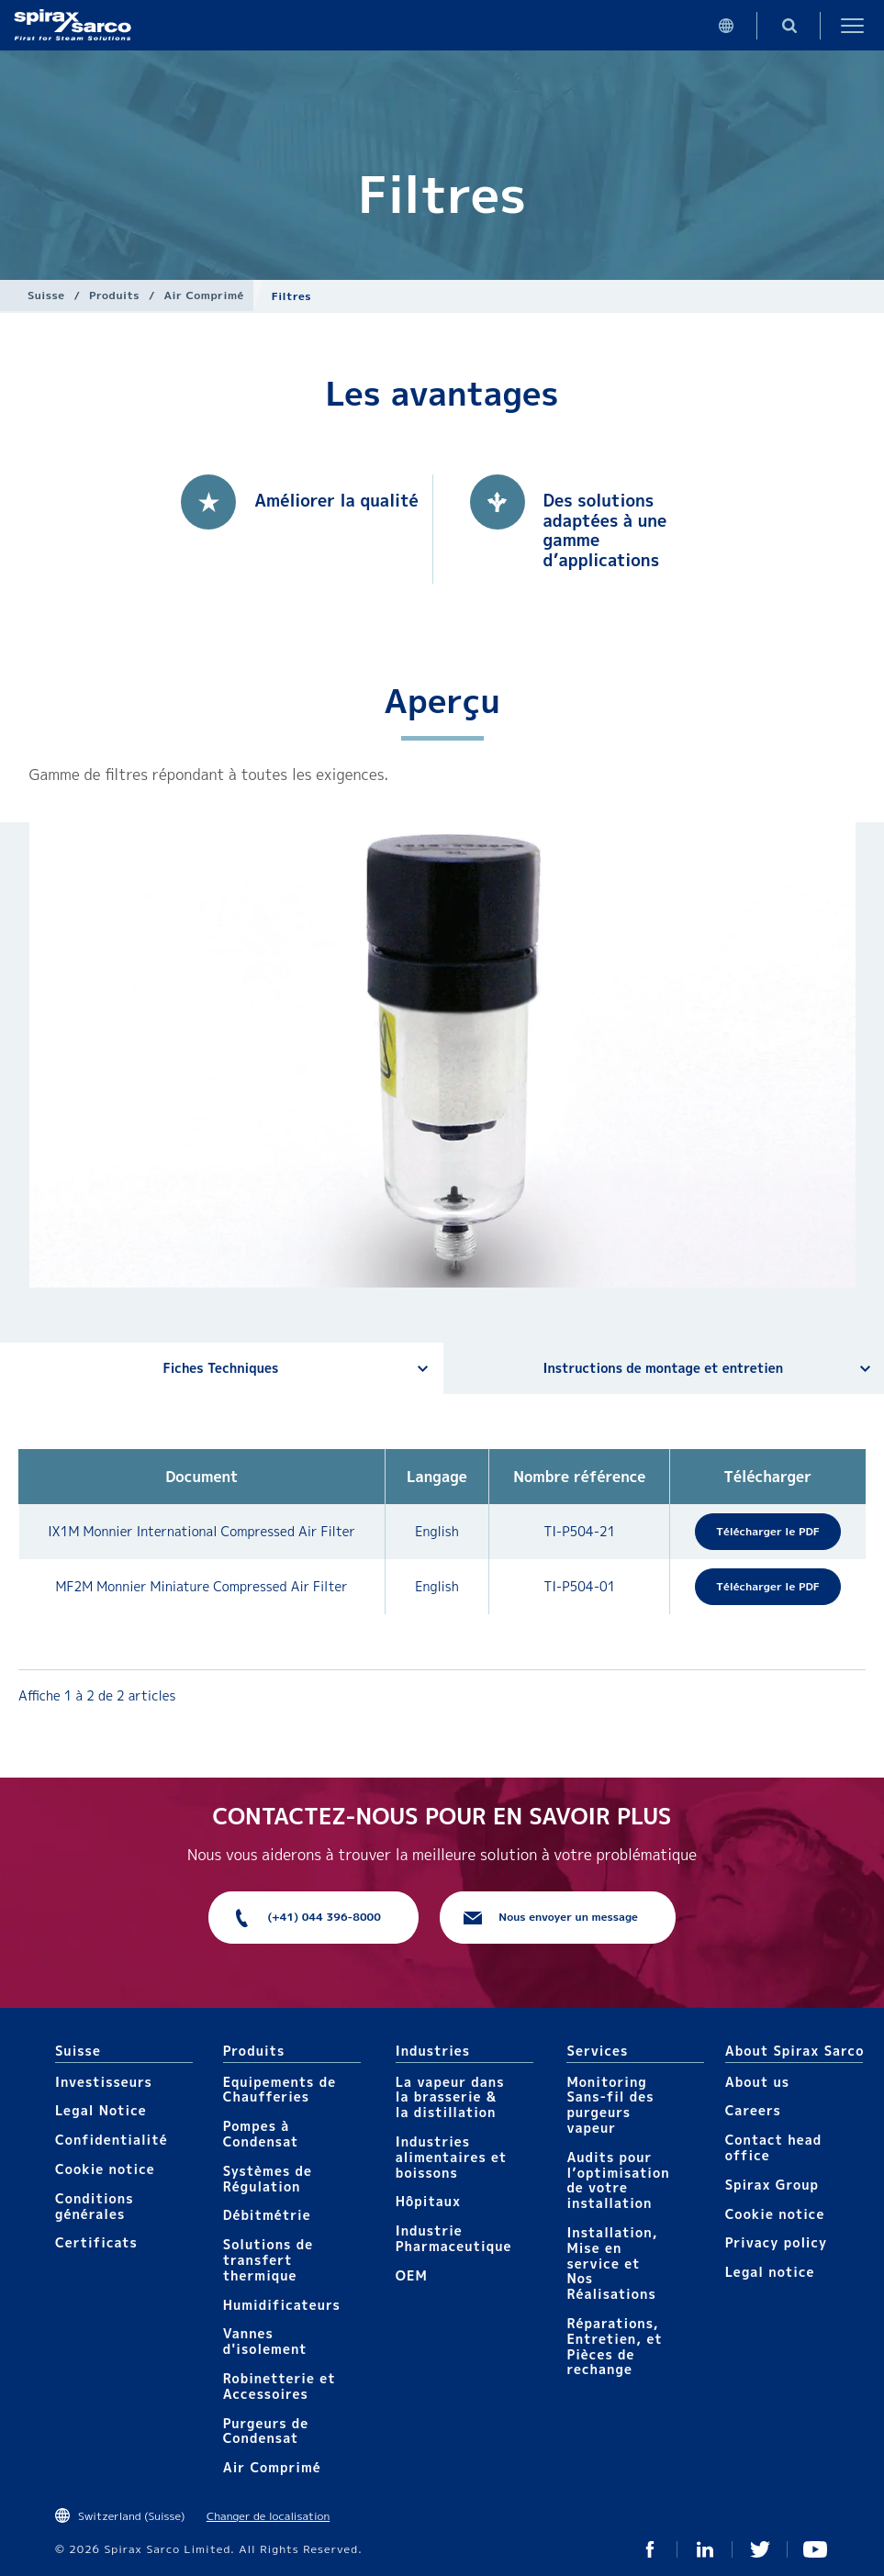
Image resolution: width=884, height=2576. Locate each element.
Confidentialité (111, 2139)
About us (757, 2082)
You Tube (815, 2549)
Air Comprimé (204, 295)
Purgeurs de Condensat (266, 2431)
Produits (114, 295)
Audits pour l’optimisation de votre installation (617, 2180)
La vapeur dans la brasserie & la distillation (450, 2097)
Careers (753, 2110)
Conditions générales (94, 2206)
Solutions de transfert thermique (268, 2260)
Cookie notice (105, 2169)
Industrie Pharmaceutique (454, 2238)
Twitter (760, 2549)
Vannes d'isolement (265, 2341)
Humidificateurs (282, 2305)
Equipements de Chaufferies (279, 2089)
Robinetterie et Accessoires (279, 2386)
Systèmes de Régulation (267, 2178)
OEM (412, 2275)
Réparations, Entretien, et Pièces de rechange (614, 2346)
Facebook (650, 2549)
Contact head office (773, 2147)
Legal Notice (101, 2110)
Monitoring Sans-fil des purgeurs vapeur (610, 2104)
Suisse (46, 295)
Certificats (96, 2242)
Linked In (705, 2549)
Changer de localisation (268, 2516)
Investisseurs (103, 2082)
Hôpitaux (428, 2201)
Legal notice (770, 2271)
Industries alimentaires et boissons (452, 2157)
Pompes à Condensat (261, 2133)
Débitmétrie (267, 2215)
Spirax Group (772, 2184)
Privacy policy (776, 2242)
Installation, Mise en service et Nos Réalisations (611, 2263)
